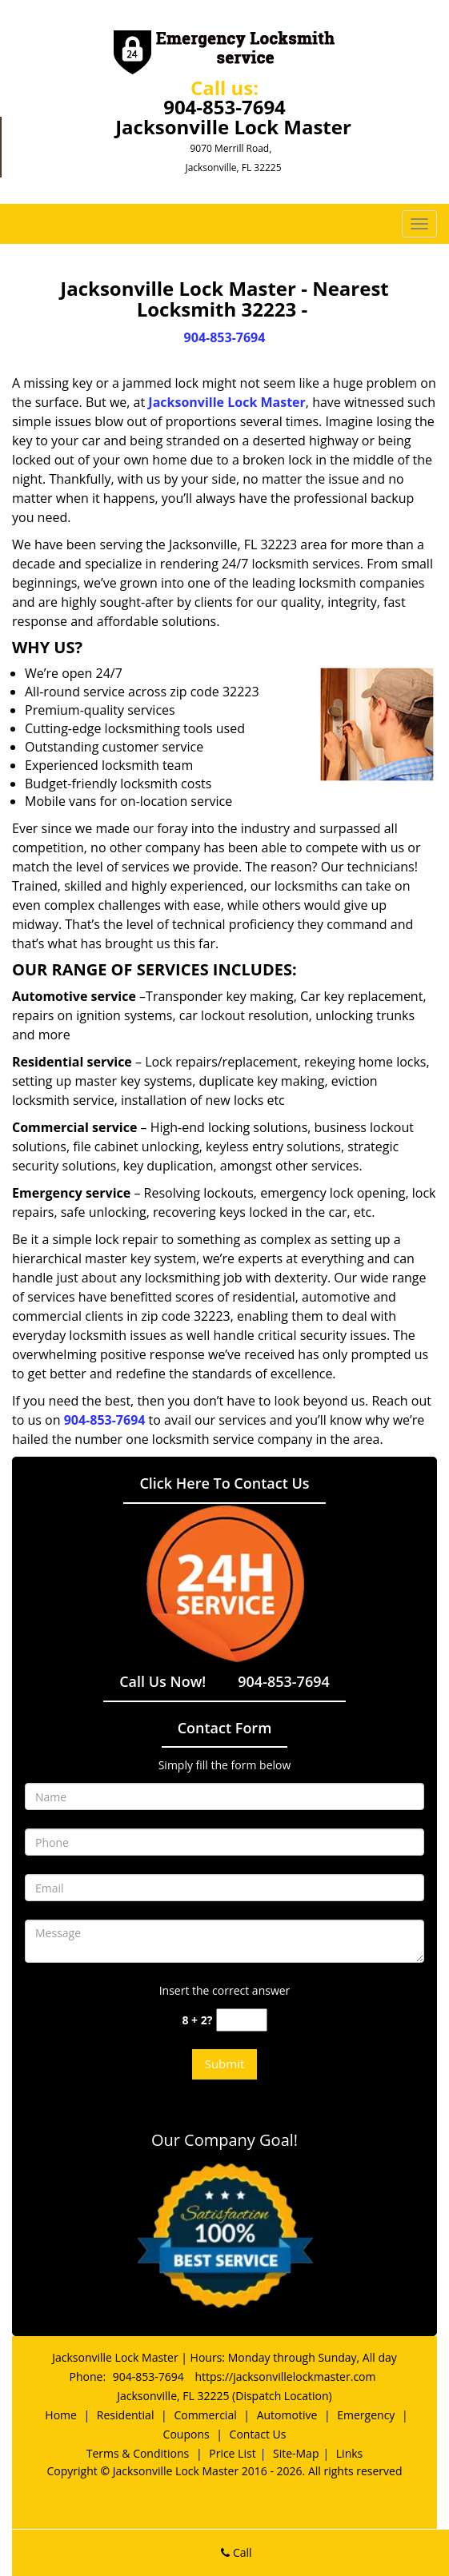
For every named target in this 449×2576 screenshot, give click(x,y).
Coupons (186, 2434)
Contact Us (258, 2434)
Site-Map (296, 2453)
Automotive (287, 2414)
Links (349, 2453)
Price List (232, 2453)
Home (61, 2414)
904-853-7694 (224, 107)
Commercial (205, 2414)
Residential (125, 2414)
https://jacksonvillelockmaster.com (284, 2376)
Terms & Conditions (138, 2453)
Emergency (366, 2414)
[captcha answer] (241, 2020)
